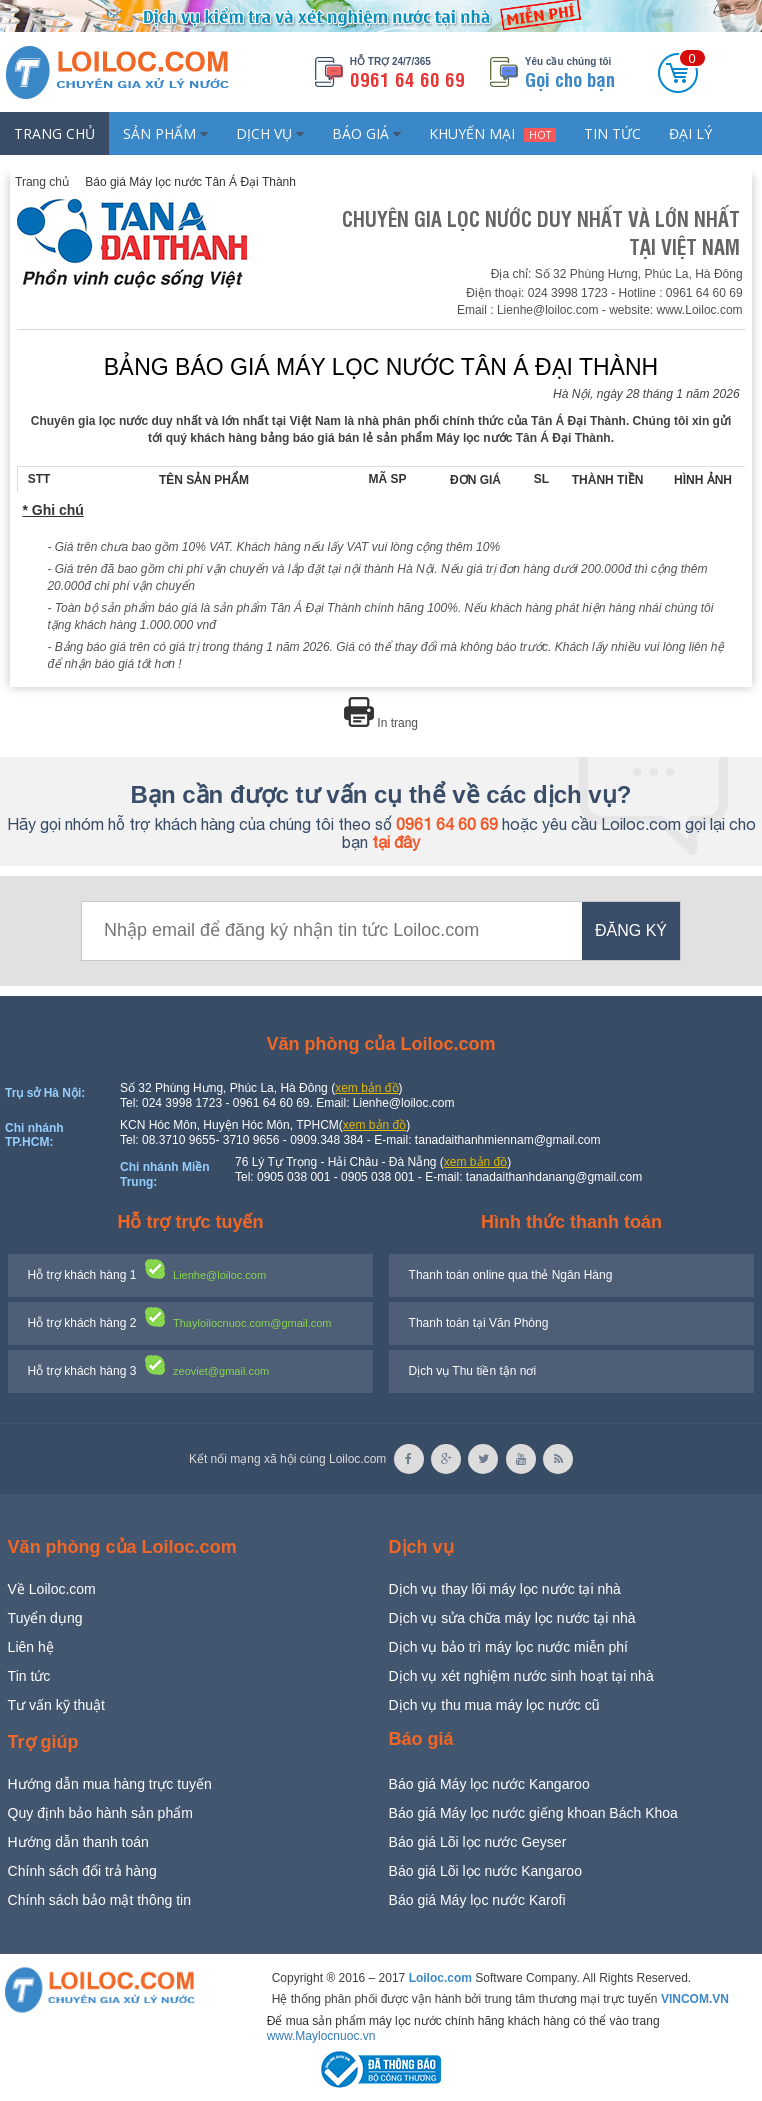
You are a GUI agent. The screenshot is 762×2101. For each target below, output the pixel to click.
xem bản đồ (366, 1088)
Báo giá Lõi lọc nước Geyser (478, 1842)
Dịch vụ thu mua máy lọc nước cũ (494, 1705)
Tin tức (612, 133)
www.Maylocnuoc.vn (321, 2036)
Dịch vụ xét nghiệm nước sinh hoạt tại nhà (521, 1676)
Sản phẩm (165, 133)
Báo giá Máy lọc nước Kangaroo (489, 1784)
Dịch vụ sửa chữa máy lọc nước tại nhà (512, 1618)
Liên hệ (31, 1647)
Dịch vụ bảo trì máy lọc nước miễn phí (508, 1647)
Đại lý (690, 133)
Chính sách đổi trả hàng (82, 1871)
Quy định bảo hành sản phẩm (100, 1813)
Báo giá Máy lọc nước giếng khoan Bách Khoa (533, 1813)
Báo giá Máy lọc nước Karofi (477, 1900)
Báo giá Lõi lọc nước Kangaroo (485, 1871)
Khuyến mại (492, 133)
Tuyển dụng (45, 1618)
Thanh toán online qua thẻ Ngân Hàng (511, 1275)
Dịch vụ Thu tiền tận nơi (473, 1371)
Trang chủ (54, 133)
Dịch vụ (270, 133)
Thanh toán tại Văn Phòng (479, 1323)
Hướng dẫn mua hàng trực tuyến (110, 1784)
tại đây (396, 842)
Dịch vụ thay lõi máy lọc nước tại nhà (505, 1589)
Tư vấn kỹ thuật (56, 1705)
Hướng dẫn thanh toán (78, 1842)
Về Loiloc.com (52, 1589)
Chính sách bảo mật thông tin (99, 1900)
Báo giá (366, 133)
